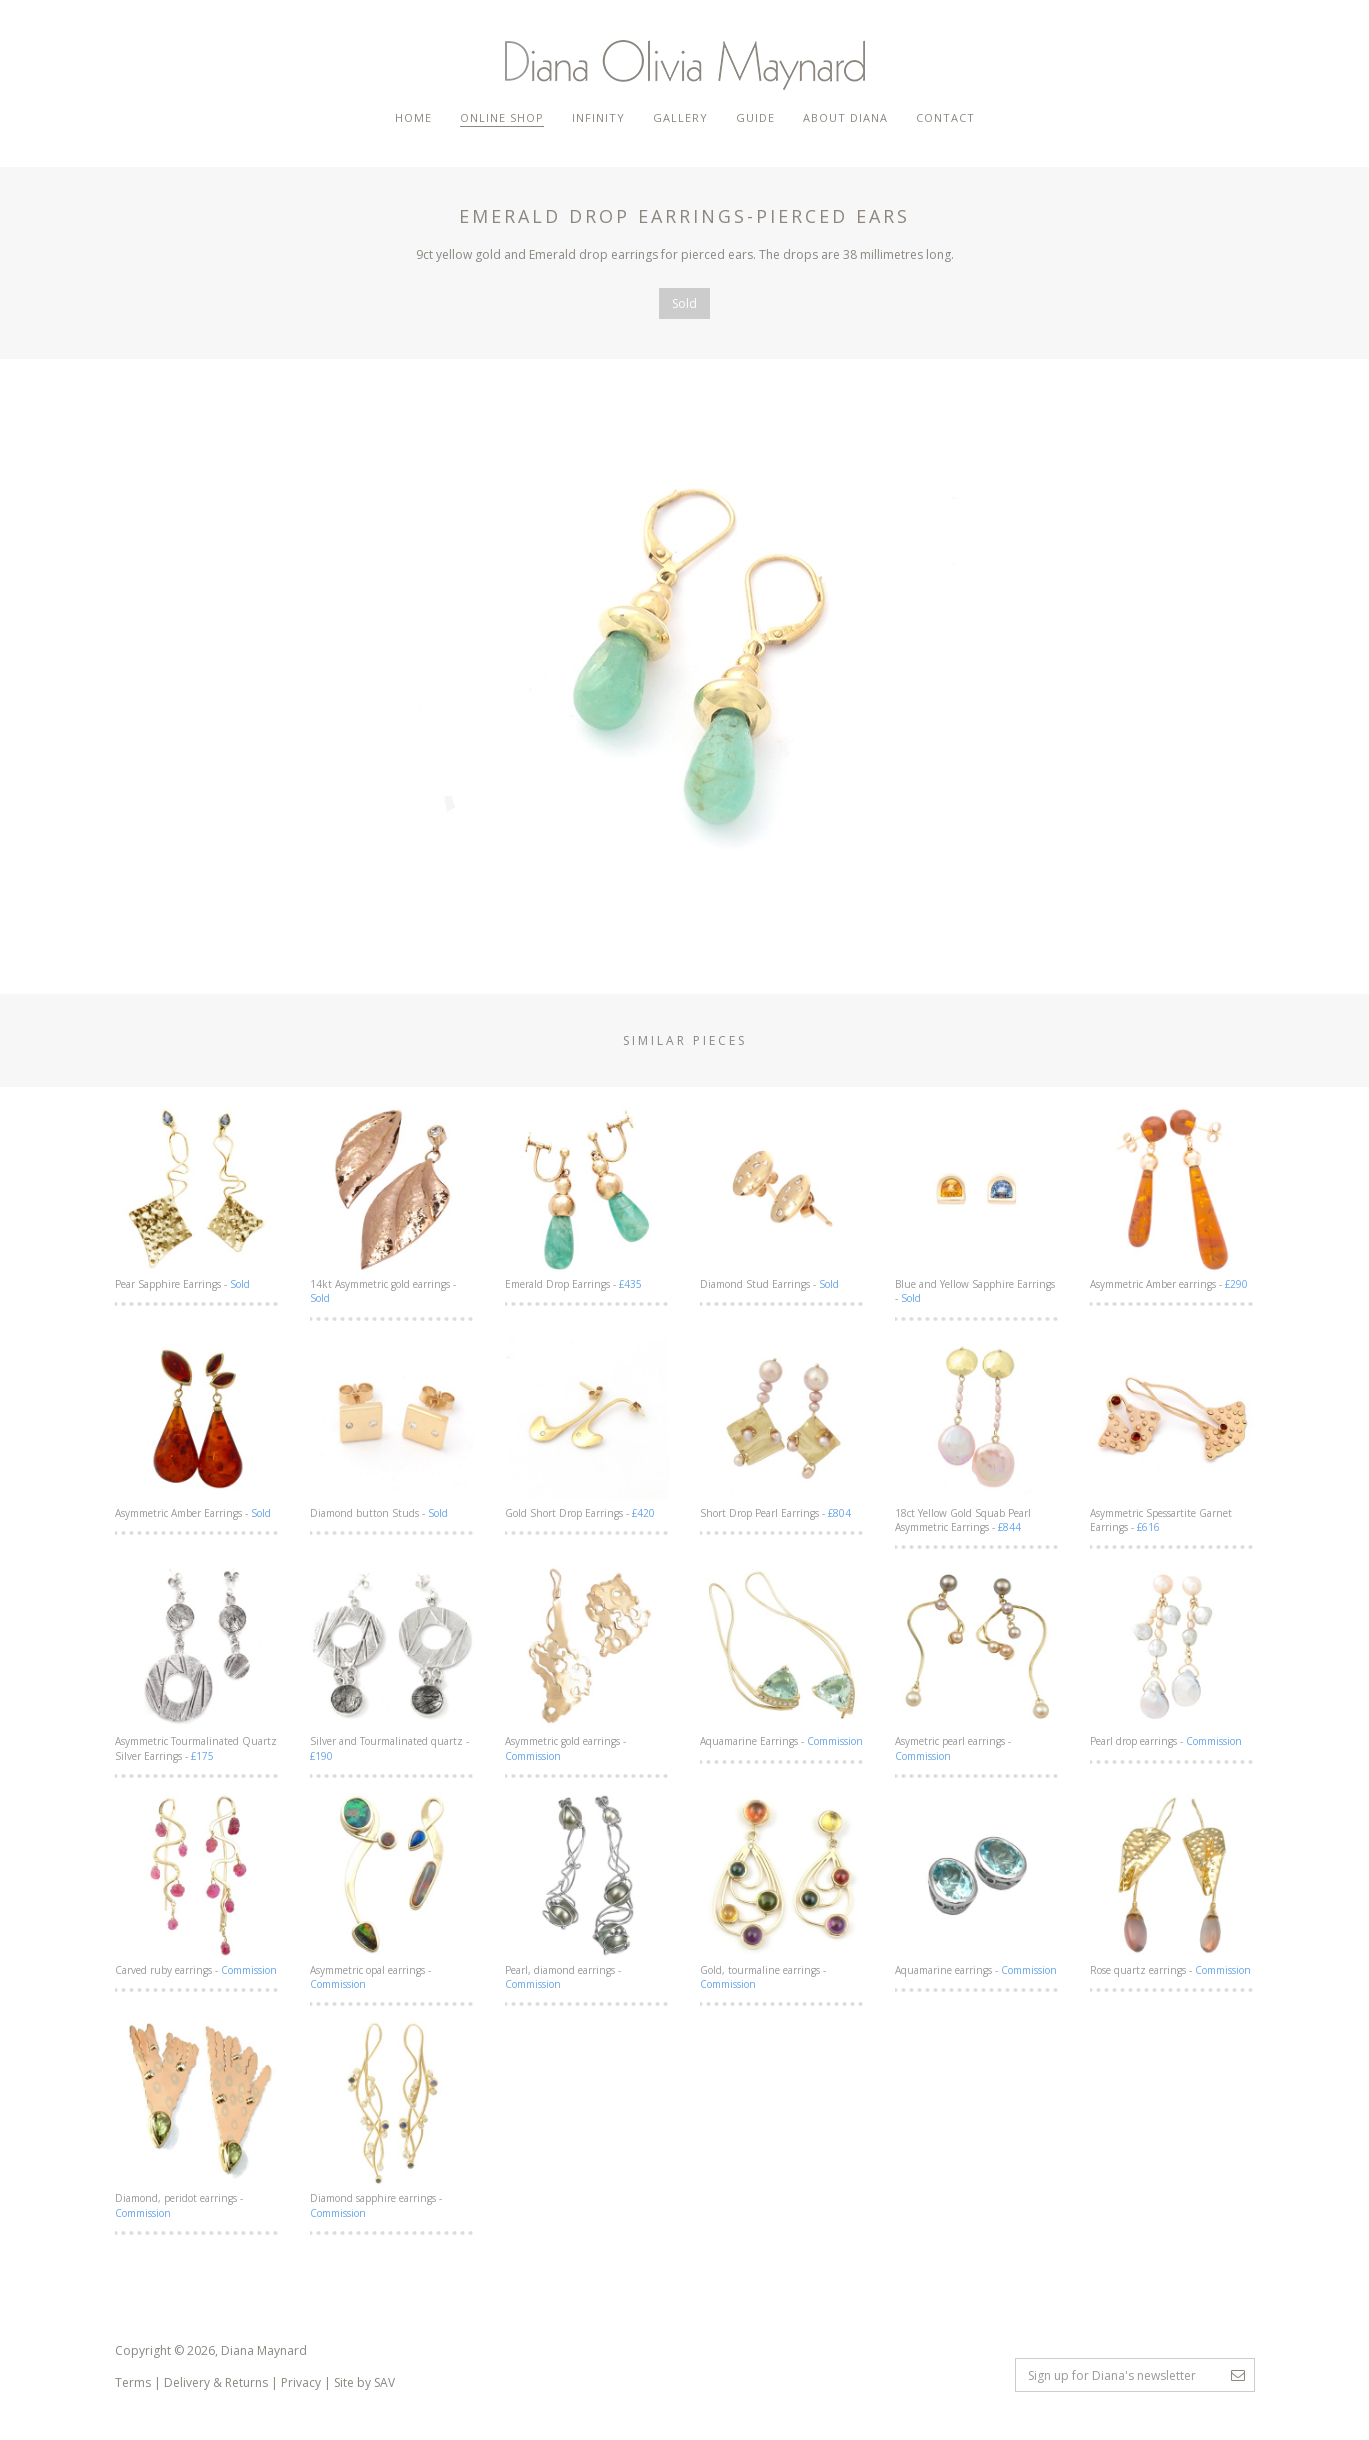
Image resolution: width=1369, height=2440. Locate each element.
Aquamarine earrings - (977, 1885)
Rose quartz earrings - (1172, 1885)
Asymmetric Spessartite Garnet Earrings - (1172, 1435)
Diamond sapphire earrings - (392, 2120)
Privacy (301, 2382)
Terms (133, 2382)
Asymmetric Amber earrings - (1172, 1199)
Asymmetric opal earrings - (392, 1892)
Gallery (680, 117)
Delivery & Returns (216, 2382)
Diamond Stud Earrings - (782, 1199)
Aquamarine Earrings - (782, 1656)
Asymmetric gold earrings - (587, 1663)
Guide (755, 117)
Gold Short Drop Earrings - (587, 1428)
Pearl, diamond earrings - (587, 1892)
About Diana (845, 117)
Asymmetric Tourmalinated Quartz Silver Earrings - (197, 1663)
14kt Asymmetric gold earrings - (392, 1206)
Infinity (598, 117)
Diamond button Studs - (392, 1428)
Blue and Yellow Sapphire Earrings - (977, 1206)
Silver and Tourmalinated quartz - (392, 1663)
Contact (945, 117)
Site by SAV (364, 2382)
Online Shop (502, 117)
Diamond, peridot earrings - (197, 2120)
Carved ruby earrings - (197, 1885)
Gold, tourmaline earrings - (782, 1892)
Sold (684, 303)
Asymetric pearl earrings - (977, 1663)
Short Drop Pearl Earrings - (782, 1428)
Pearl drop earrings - (1172, 1656)
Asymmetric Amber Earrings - (197, 1428)
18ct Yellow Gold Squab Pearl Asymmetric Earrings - (977, 1435)
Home (413, 117)
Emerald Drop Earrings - (587, 1199)
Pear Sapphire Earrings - (197, 1199)
